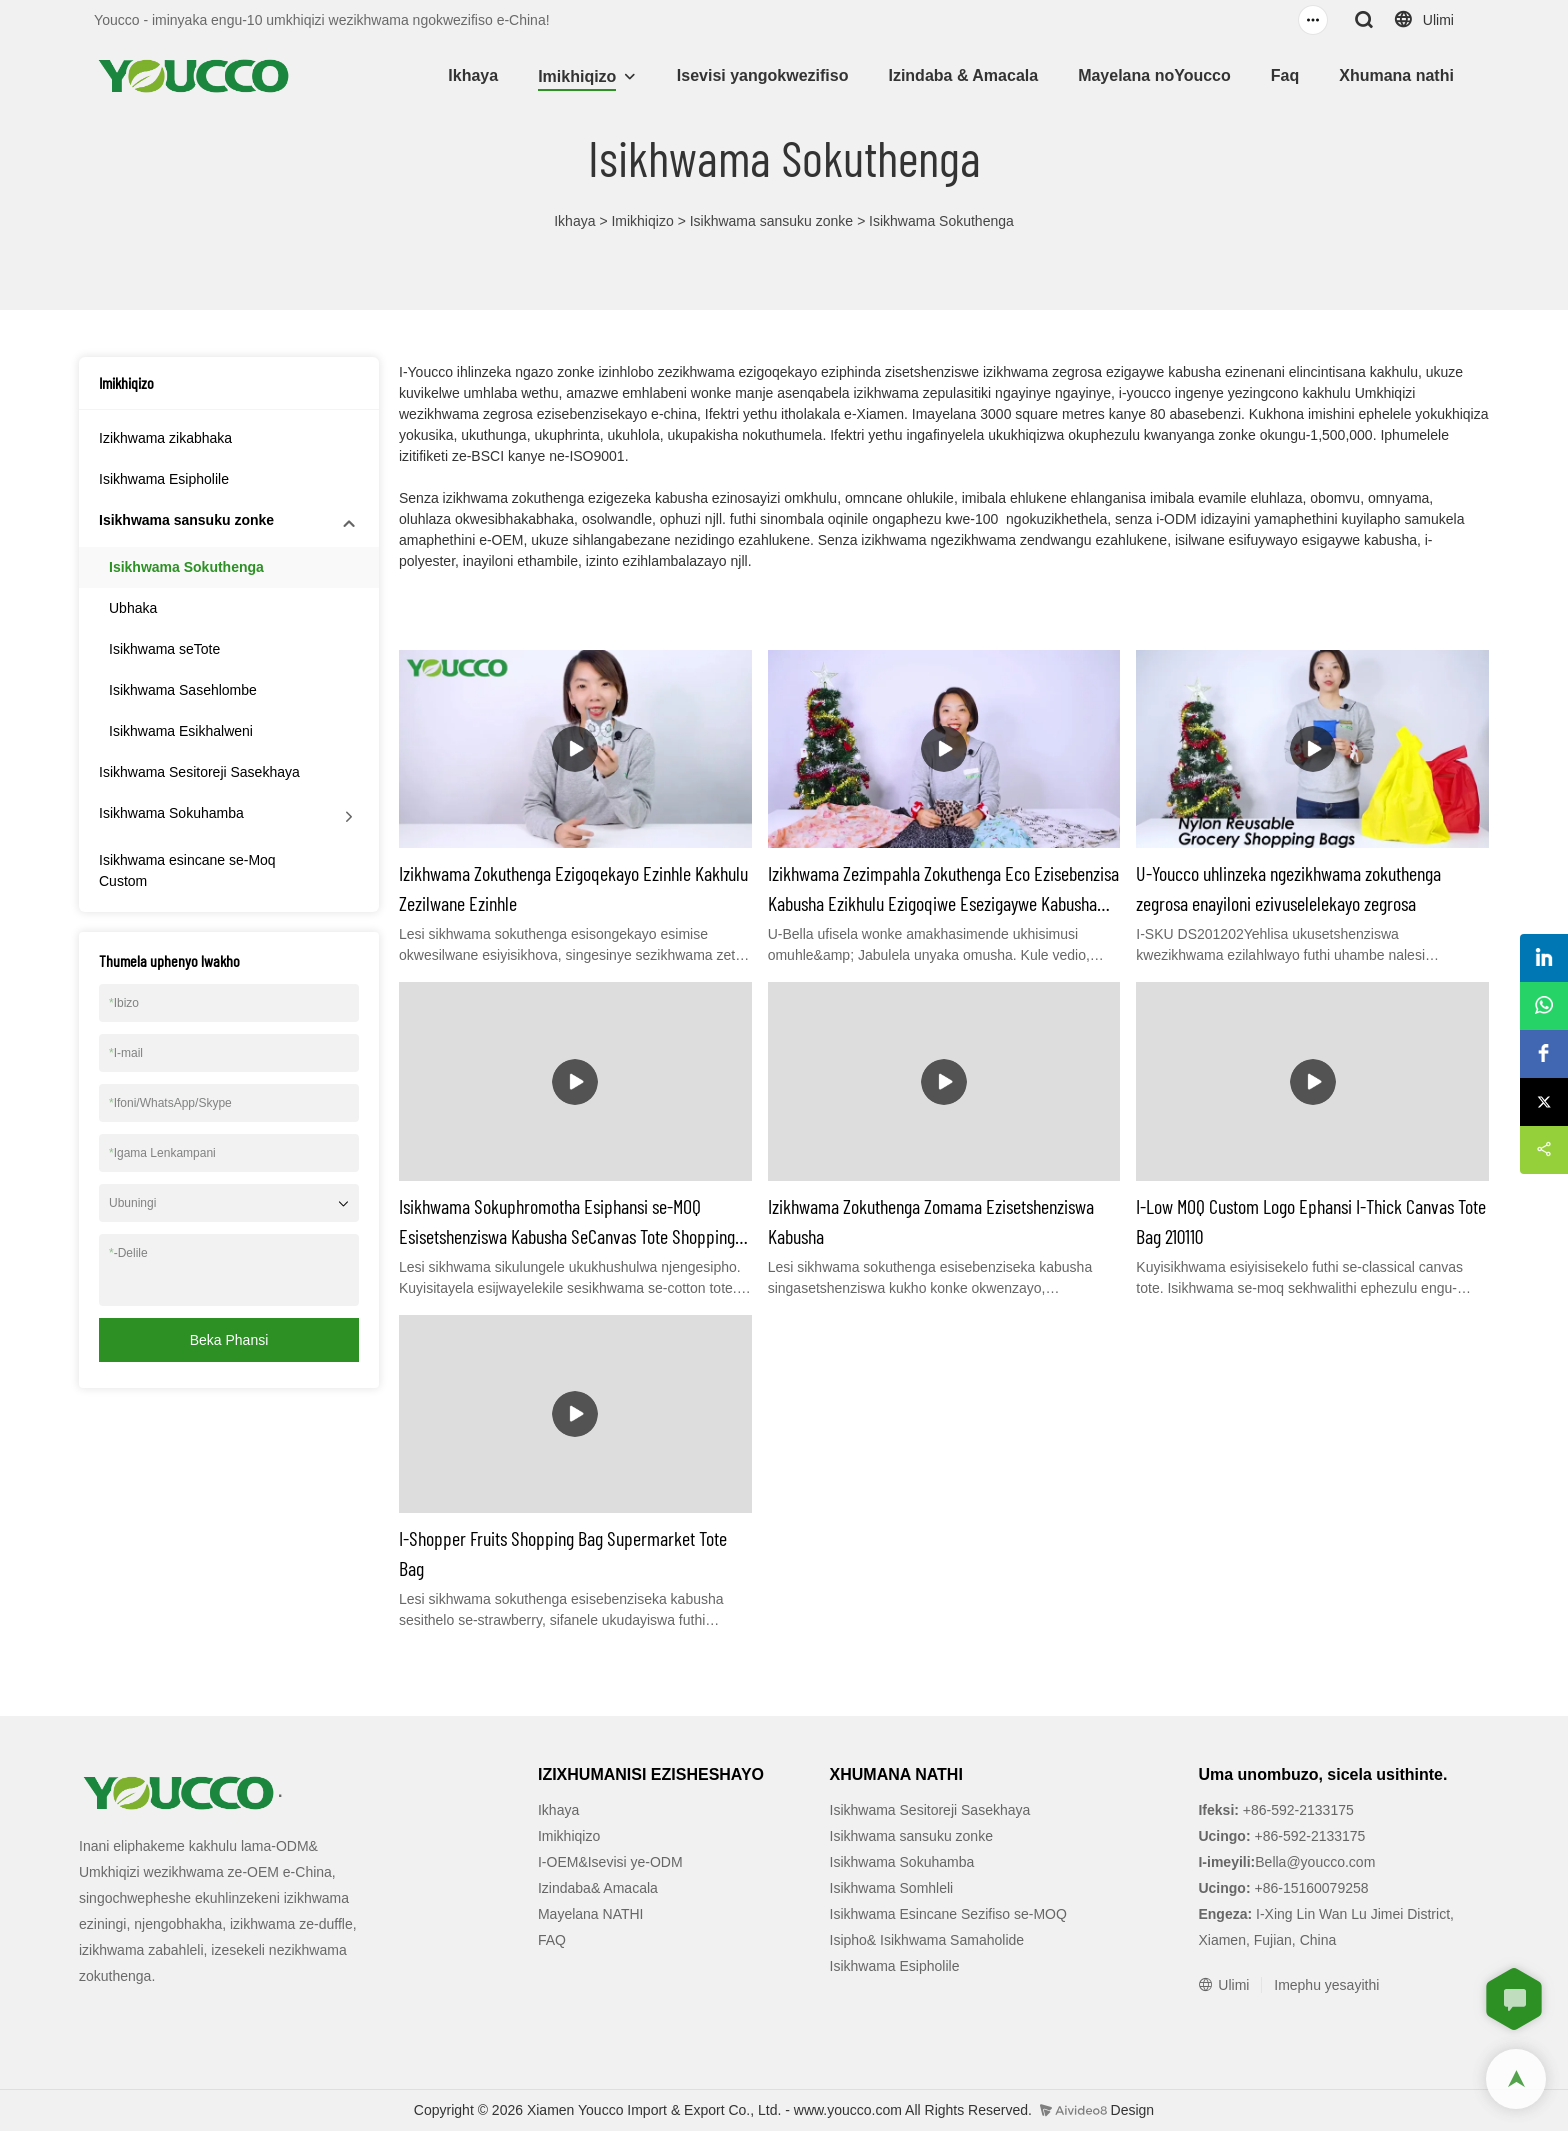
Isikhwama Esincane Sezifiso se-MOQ (948, 1914)
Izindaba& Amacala (598, 1888)
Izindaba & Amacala (963, 75)
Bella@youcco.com (1315, 1862)
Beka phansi (229, 1340)
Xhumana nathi (1396, 75)
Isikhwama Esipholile (164, 479)
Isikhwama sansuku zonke (771, 221)
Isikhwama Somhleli (892, 1888)
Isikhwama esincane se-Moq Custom (187, 870)
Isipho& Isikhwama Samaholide (927, 1940)
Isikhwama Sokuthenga (941, 221)
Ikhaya (473, 75)
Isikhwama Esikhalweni (181, 731)
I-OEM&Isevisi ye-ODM (610, 1862)
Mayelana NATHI (591, 1914)
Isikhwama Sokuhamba (171, 813)
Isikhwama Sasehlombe (183, 690)
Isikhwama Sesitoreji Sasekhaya (199, 772)
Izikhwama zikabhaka (165, 438)
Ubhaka (133, 608)
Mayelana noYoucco (1154, 75)
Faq (1285, 75)
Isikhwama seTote (164, 649)
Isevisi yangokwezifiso (763, 75)
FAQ (552, 1940)
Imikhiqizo (577, 76)
